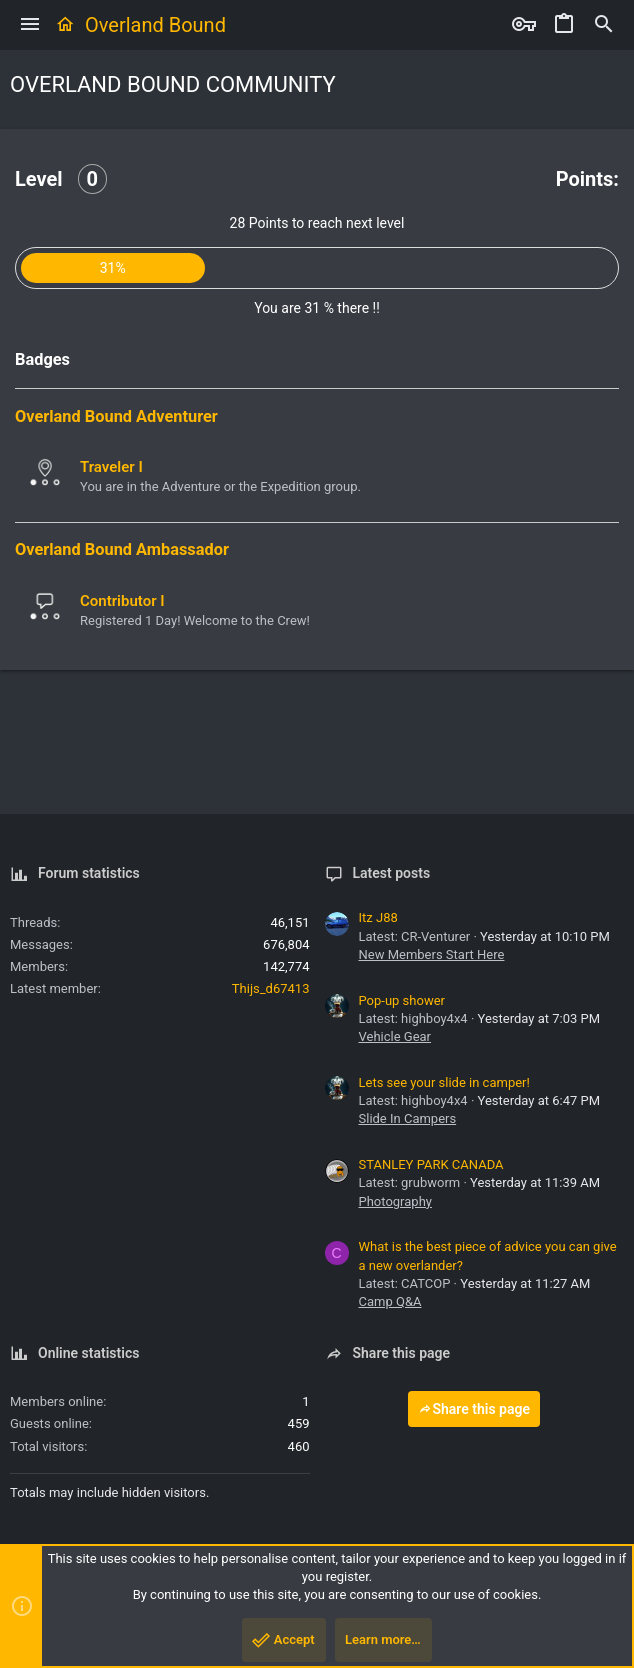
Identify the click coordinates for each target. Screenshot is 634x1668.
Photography (395, 1201)
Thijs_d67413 (271, 988)
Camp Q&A (390, 1301)
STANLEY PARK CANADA (431, 1164)
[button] (30, 25)
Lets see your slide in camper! (444, 1082)
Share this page (474, 1409)
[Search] (604, 25)
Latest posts (392, 873)
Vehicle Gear (395, 1036)
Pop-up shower (402, 1000)
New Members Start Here (432, 954)
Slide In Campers (408, 1118)
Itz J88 (378, 917)
